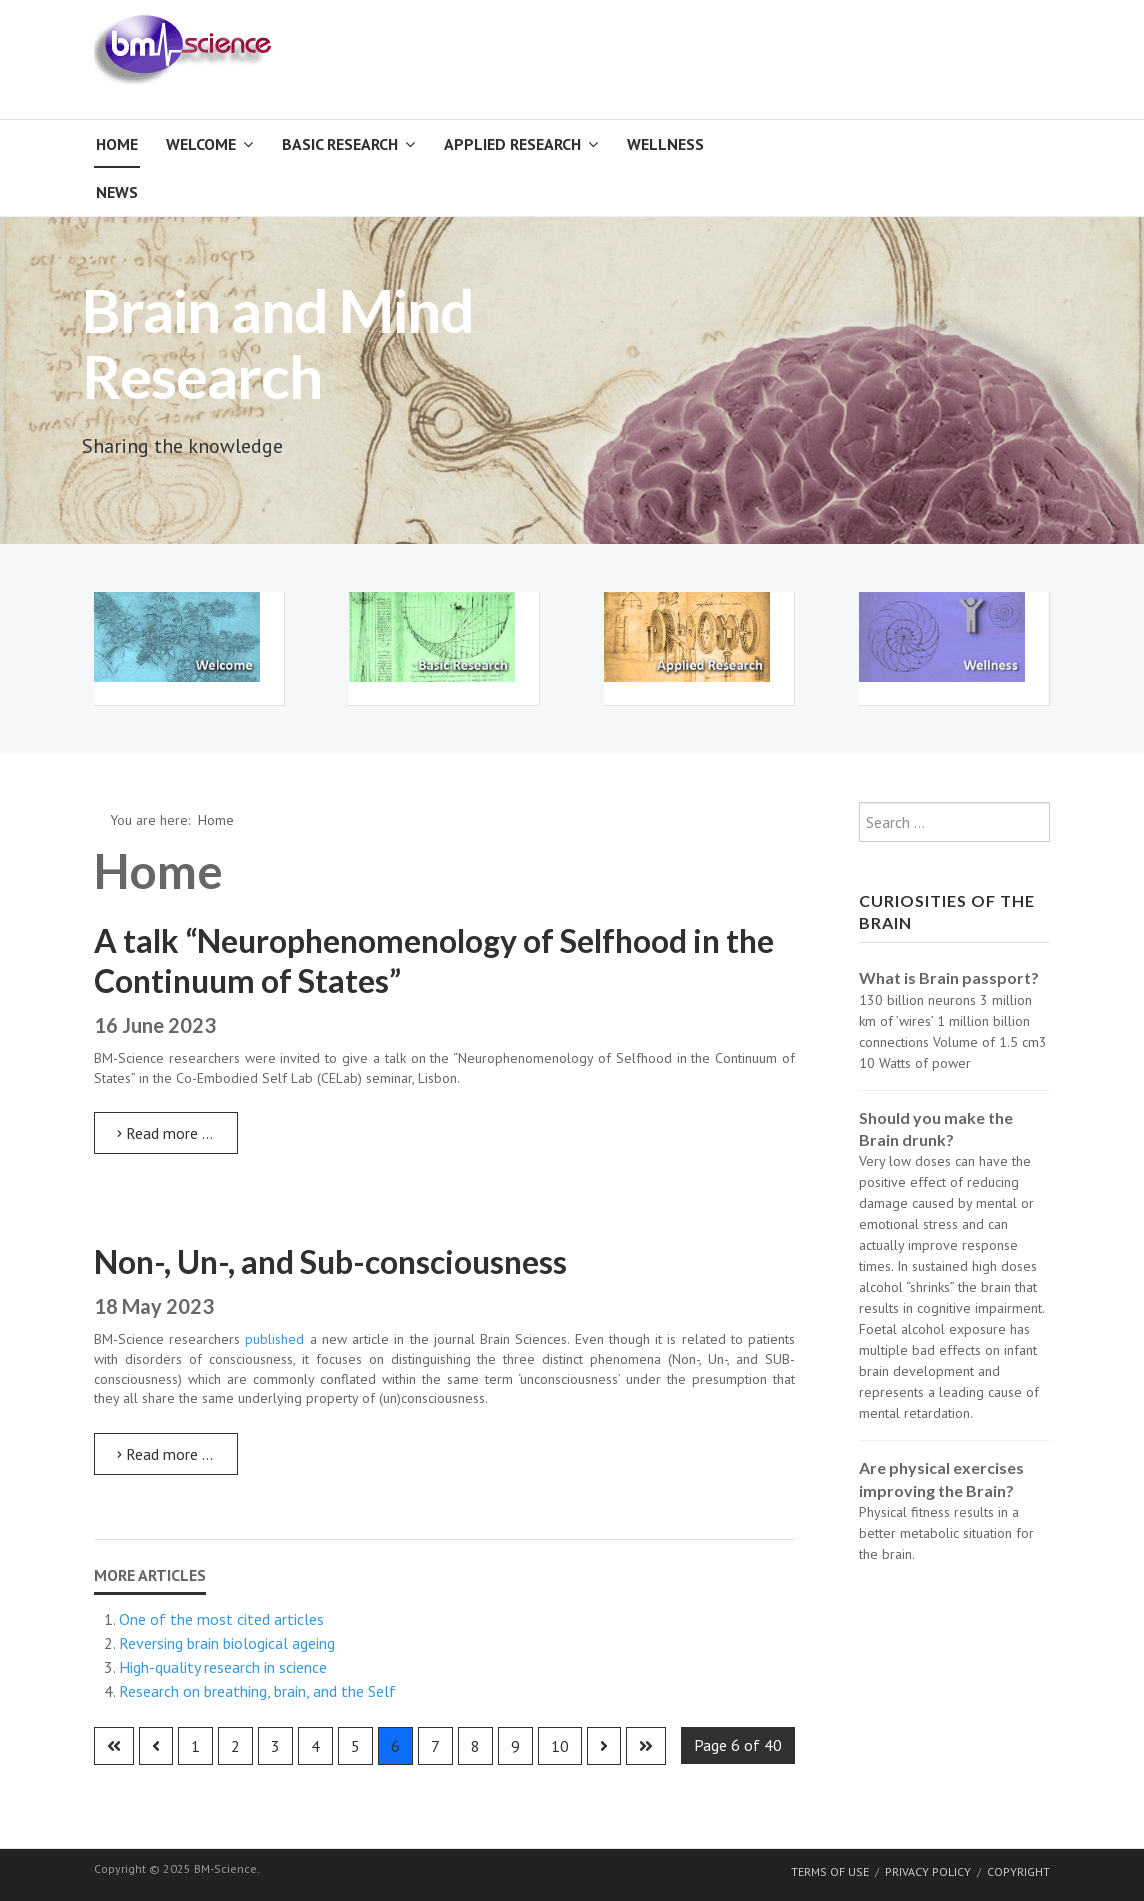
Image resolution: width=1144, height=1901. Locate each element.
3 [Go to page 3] (275, 1746)
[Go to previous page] (156, 1746)
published (274, 1339)
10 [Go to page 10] (560, 1746)
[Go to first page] (114, 1746)
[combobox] (954, 822)
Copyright (1018, 1871)
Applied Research (512, 144)
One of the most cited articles (221, 1619)
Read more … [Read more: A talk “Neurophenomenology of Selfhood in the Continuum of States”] (165, 1133)
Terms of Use (830, 1871)
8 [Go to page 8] (475, 1746)
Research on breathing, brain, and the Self (257, 1691)
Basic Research (340, 144)
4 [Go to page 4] (315, 1746)
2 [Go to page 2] (235, 1746)
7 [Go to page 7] (435, 1746)
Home (117, 144)
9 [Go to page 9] (515, 1746)
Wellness (665, 144)
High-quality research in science (223, 1667)
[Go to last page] (646, 1746)
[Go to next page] (604, 1746)
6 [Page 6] (395, 1746)
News (117, 192)
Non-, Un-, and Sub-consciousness (330, 1261)
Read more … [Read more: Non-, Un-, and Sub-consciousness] (165, 1454)
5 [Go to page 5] (355, 1746)
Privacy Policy (928, 1871)
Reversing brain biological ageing (227, 1643)
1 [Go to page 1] (195, 1746)
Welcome (201, 144)
